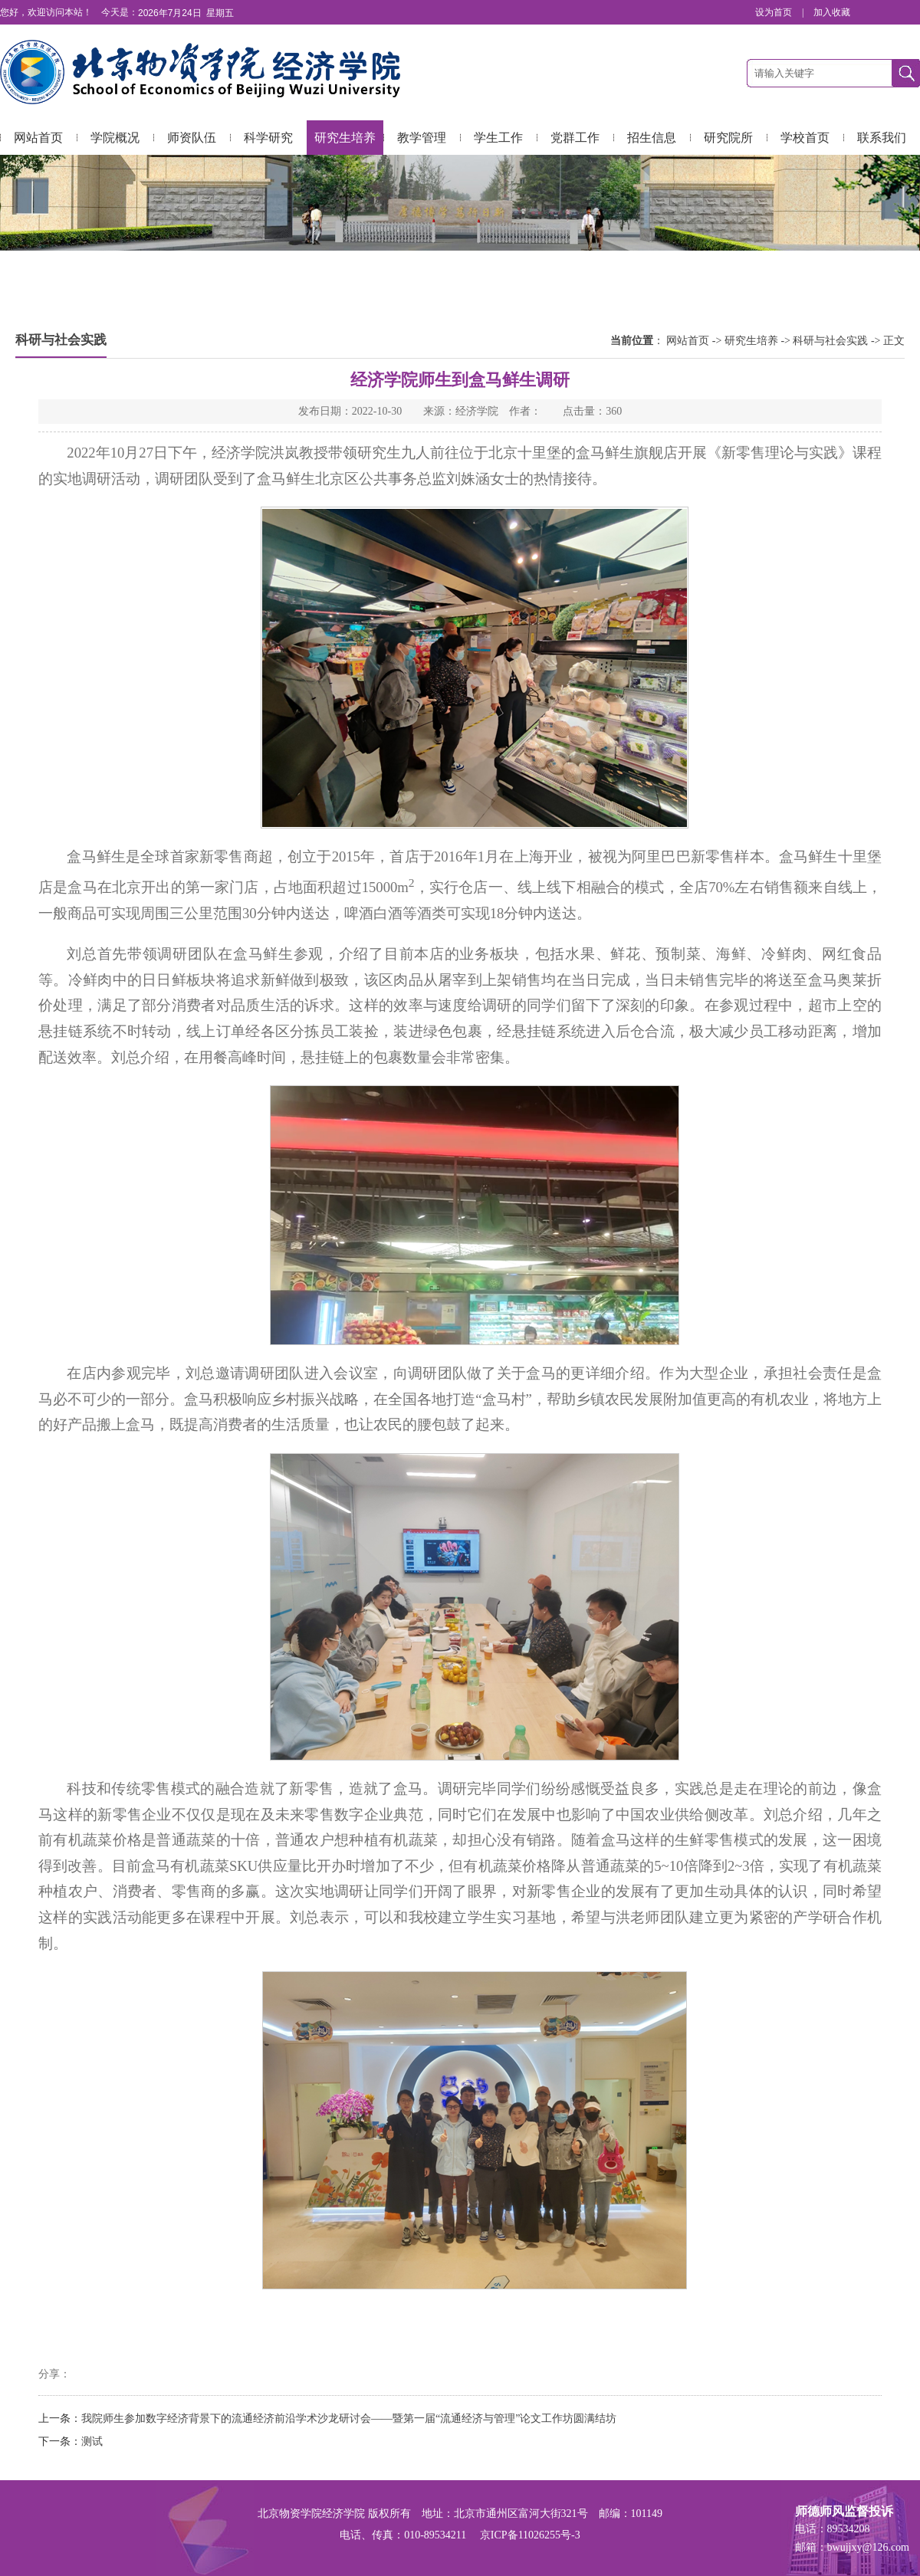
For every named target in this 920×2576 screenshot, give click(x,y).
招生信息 (651, 137)
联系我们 (881, 137)
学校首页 (805, 137)
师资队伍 (191, 137)
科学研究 (268, 137)
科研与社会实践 (830, 340)
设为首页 (774, 12)
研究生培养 (345, 137)
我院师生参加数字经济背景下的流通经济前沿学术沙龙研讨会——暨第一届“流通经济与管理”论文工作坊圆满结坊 (348, 2418)
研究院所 (728, 137)
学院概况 (115, 137)
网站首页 (38, 137)
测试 (92, 2441)
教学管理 (421, 137)
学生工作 (498, 137)
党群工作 (575, 137)
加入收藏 (831, 12)
